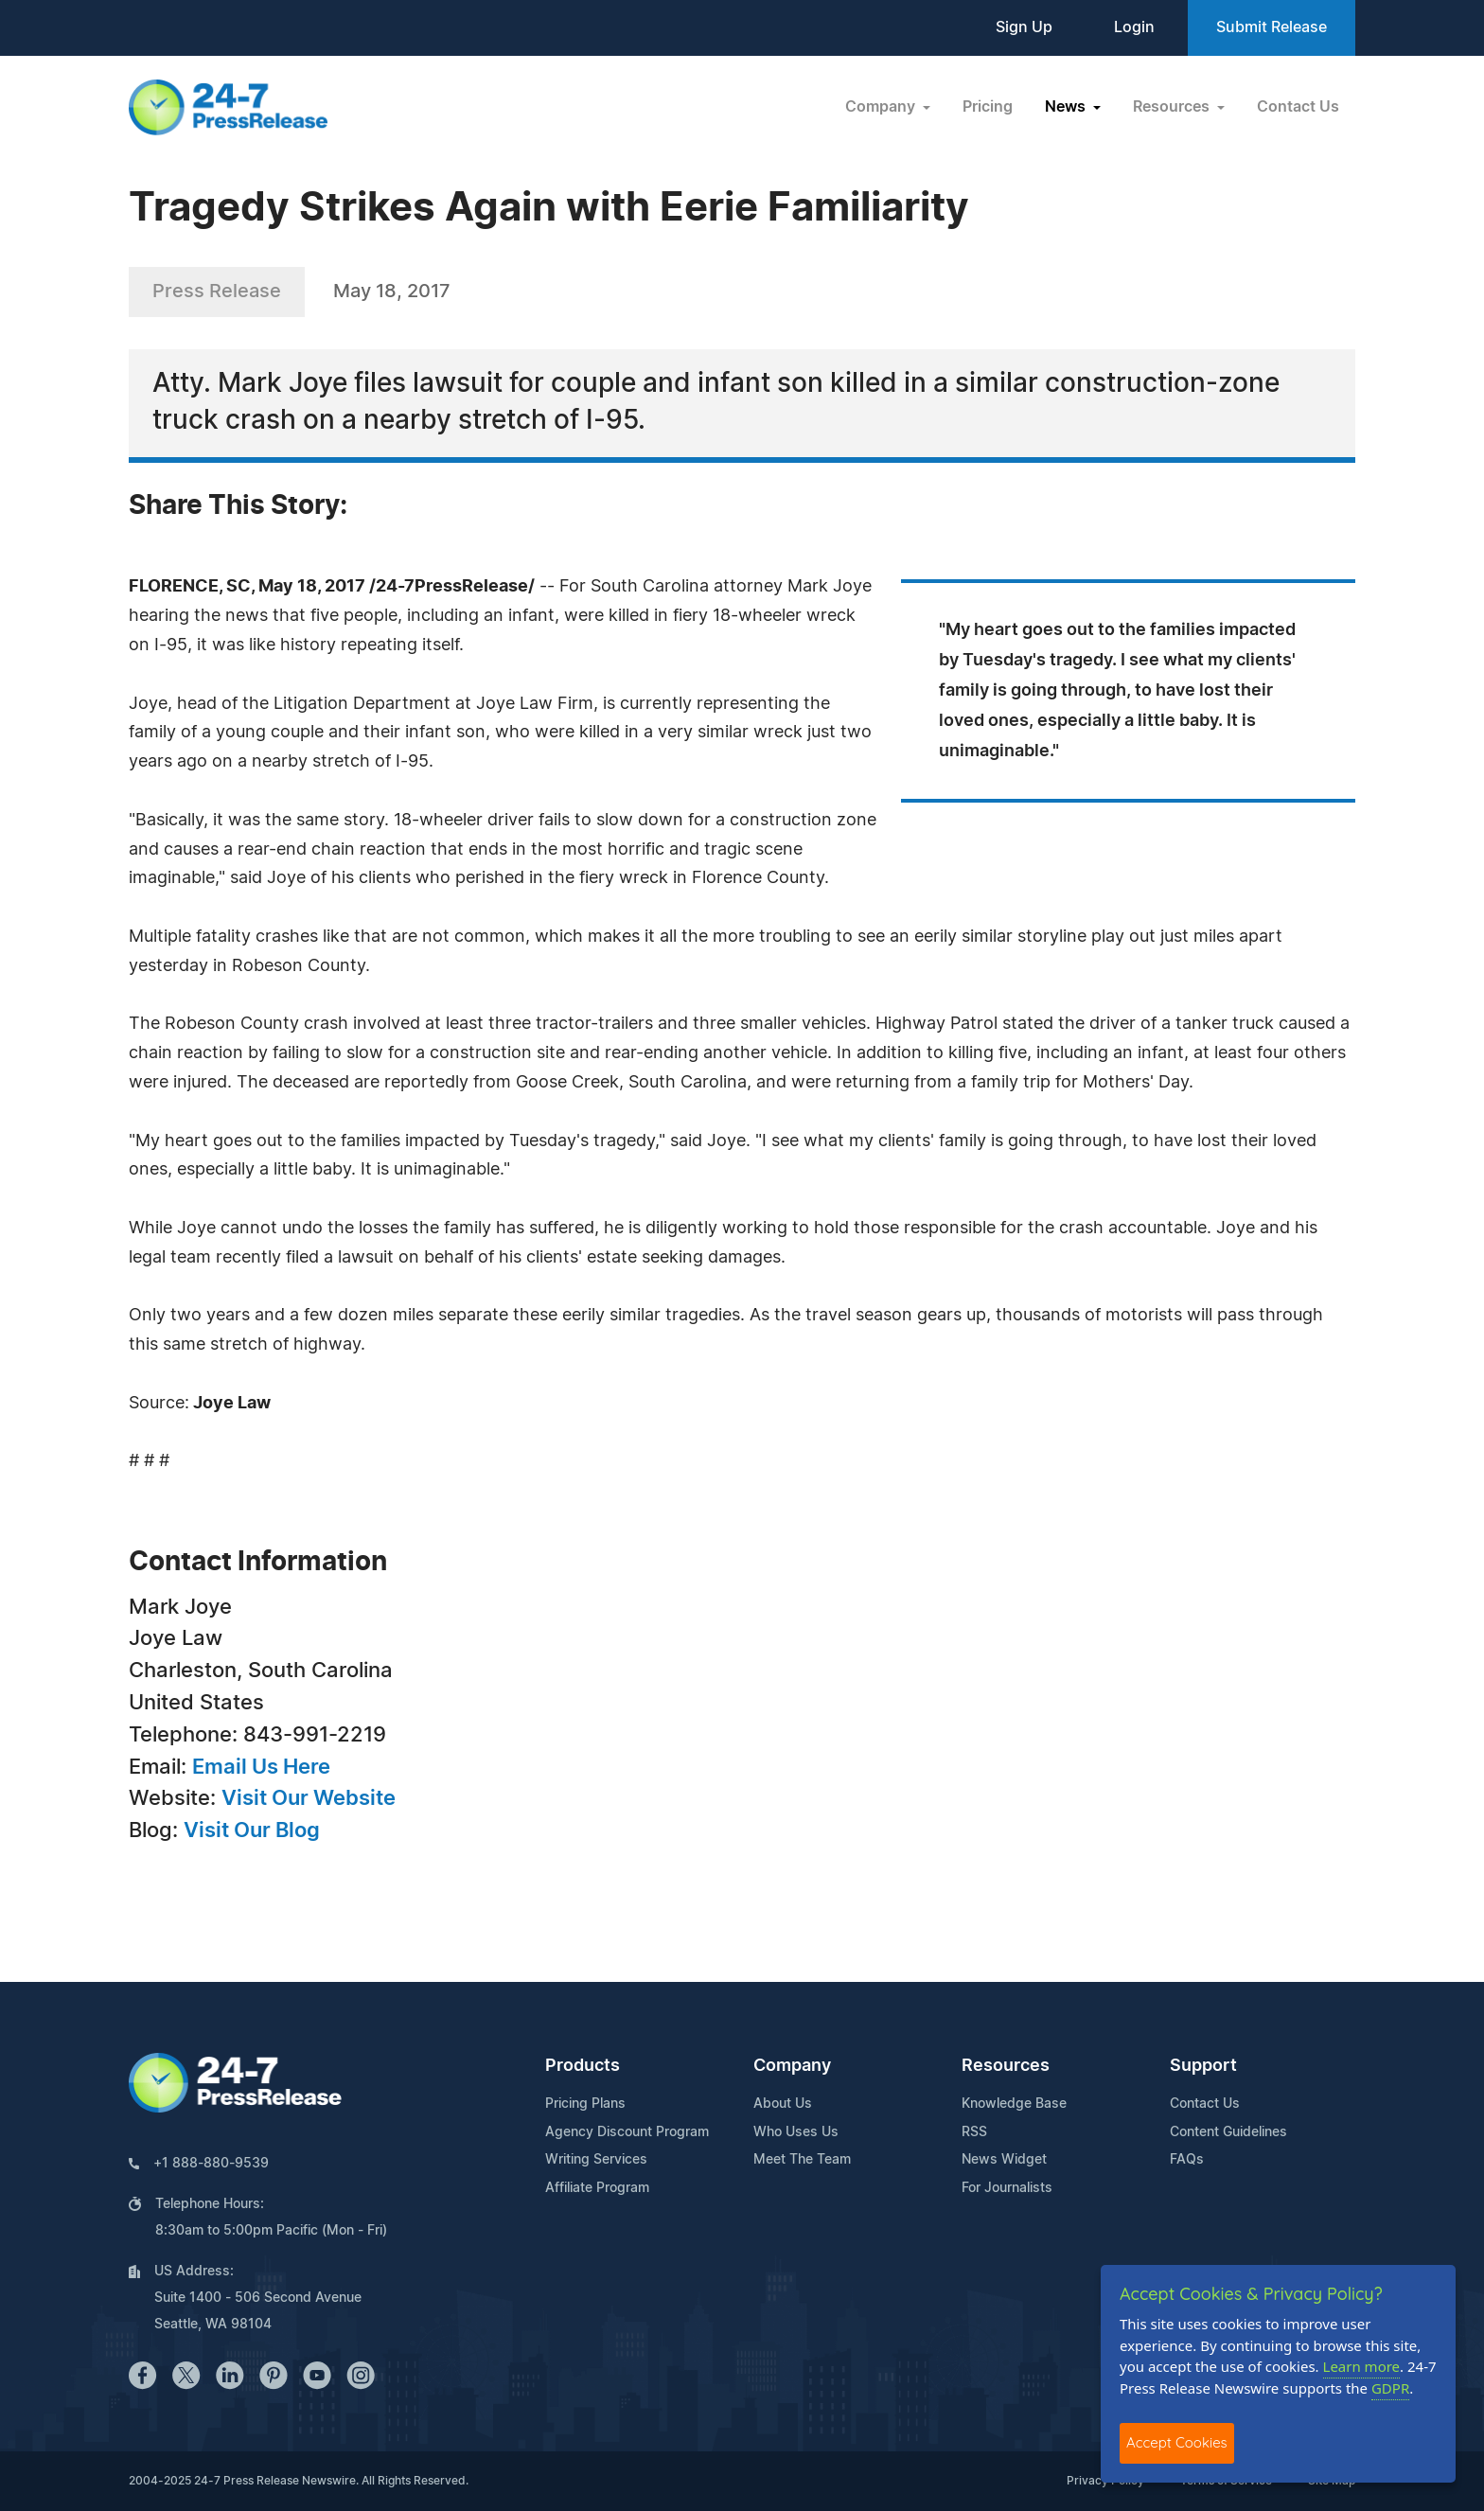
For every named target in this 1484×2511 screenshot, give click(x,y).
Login (1134, 27)
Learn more (1362, 2366)
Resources (1006, 2066)
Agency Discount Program (627, 2132)
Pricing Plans (585, 2104)
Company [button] (882, 107)
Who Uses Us (796, 2132)
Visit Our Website (308, 1798)
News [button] (1067, 107)
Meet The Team (802, 2159)
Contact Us (1298, 107)
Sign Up (1024, 27)
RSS (974, 2132)
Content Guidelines (1228, 2132)
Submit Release (1271, 27)
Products (582, 2066)
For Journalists (1007, 2188)
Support (1203, 2066)
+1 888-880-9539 (211, 2163)
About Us (782, 2104)
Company (792, 2066)
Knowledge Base (1014, 2104)
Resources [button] (1173, 107)
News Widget (1004, 2159)
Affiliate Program (597, 2188)
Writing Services (596, 2159)
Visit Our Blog (252, 1830)
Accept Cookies (1177, 2442)
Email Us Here (261, 1767)
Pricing (988, 107)
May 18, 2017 (391, 291)
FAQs (1187, 2159)
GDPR (1390, 2387)
